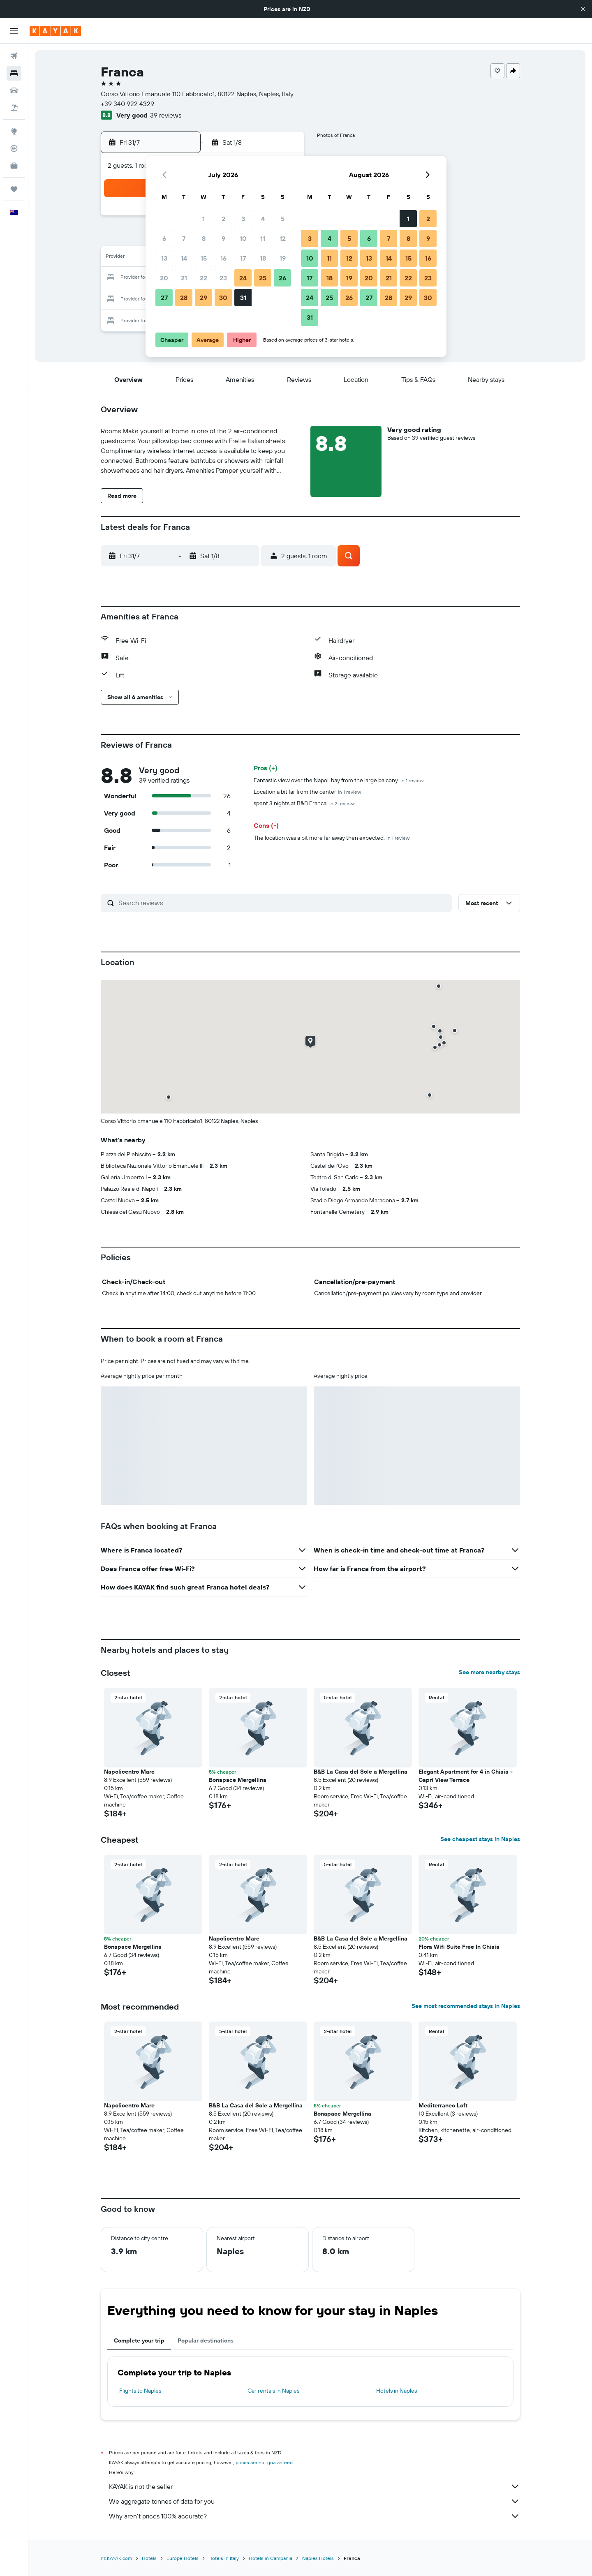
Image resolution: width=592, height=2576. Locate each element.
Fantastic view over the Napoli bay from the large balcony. (338, 780)
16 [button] (223, 258)
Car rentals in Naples (273, 2390)
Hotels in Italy (223, 2558)
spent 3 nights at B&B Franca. (305, 803)
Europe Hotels (182, 2558)
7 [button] (183, 238)
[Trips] (14, 189)
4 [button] (263, 219)
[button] (583, 9)
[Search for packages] (14, 107)
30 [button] (223, 297)
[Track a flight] (14, 148)
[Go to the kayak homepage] (55, 31)
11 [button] (262, 238)
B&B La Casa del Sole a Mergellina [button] (360, 1771)
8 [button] (204, 238)
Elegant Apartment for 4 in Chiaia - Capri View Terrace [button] (466, 1776)
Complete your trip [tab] (139, 2340)
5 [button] (282, 219)
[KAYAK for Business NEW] (14, 165)
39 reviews (165, 115)
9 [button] (223, 238)
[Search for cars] (14, 90)
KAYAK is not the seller (314, 2486)
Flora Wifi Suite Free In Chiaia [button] (459, 1946)
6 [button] (164, 238)
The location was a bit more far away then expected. (331, 837)
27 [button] (164, 297)
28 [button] (183, 297)
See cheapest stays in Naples (480, 1839)
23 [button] (223, 278)
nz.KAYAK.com (116, 2558)
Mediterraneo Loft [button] (443, 2105)
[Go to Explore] (14, 131)
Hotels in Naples (396, 2390)
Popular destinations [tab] (206, 2340)
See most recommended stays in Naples (466, 2006)
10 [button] (243, 238)
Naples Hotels (318, 2558)
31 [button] (243, 297)
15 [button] (204, 258)
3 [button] (243, 219)
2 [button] (223, 219)
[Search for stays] (14, 73)
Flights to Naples (140, 2390)
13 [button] (164, 258)
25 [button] (262, 278)
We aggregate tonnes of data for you (314, 2501)
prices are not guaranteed (264, 2462)
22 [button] (203, 278)
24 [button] (243, 278)
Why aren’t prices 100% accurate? (314, 2516)
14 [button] (184, 258)
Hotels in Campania (270, 2558)
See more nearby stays (489, 1672)
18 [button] (263, 258)
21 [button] (184, 278)
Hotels (149, 2558)
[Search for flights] (14, 56)
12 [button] (283, 238)
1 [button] (203, 219)
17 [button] (243, 258)
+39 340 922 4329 (127, 103)
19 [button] (283, 258)
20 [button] (164, 278)
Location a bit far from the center (307, 791)
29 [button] (203, 297)
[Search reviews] (283, 902)
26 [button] (282, 278)
